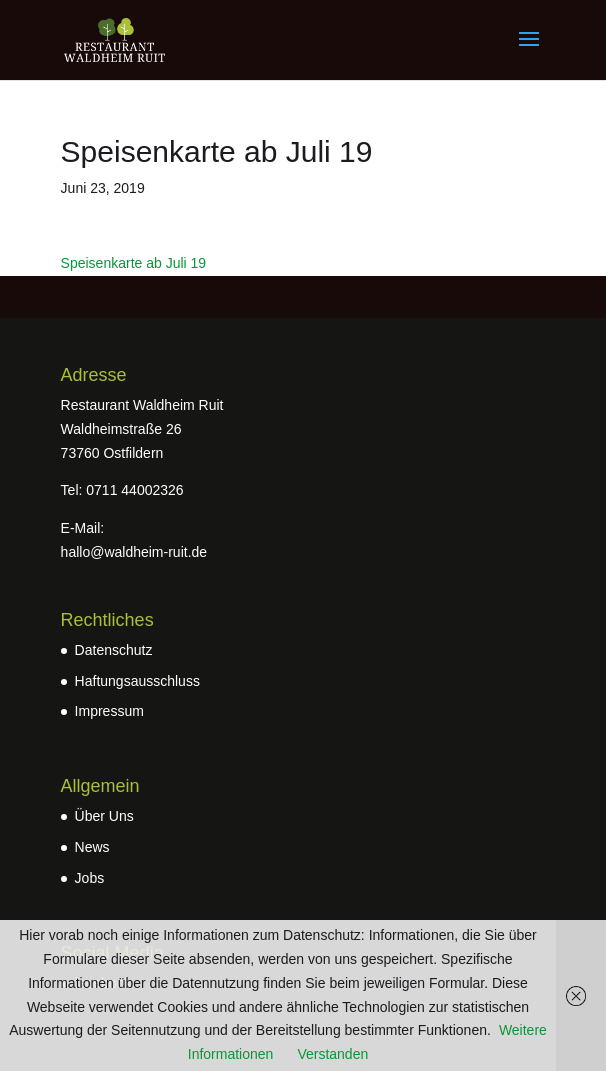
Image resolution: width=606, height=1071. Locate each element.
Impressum (109, 711)
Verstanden (332, 1054)
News (92, 847)
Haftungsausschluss (137, 681)
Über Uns (104, 816)
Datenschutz (114, 650)
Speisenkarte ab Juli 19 (134, 263)
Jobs (90, 878)
